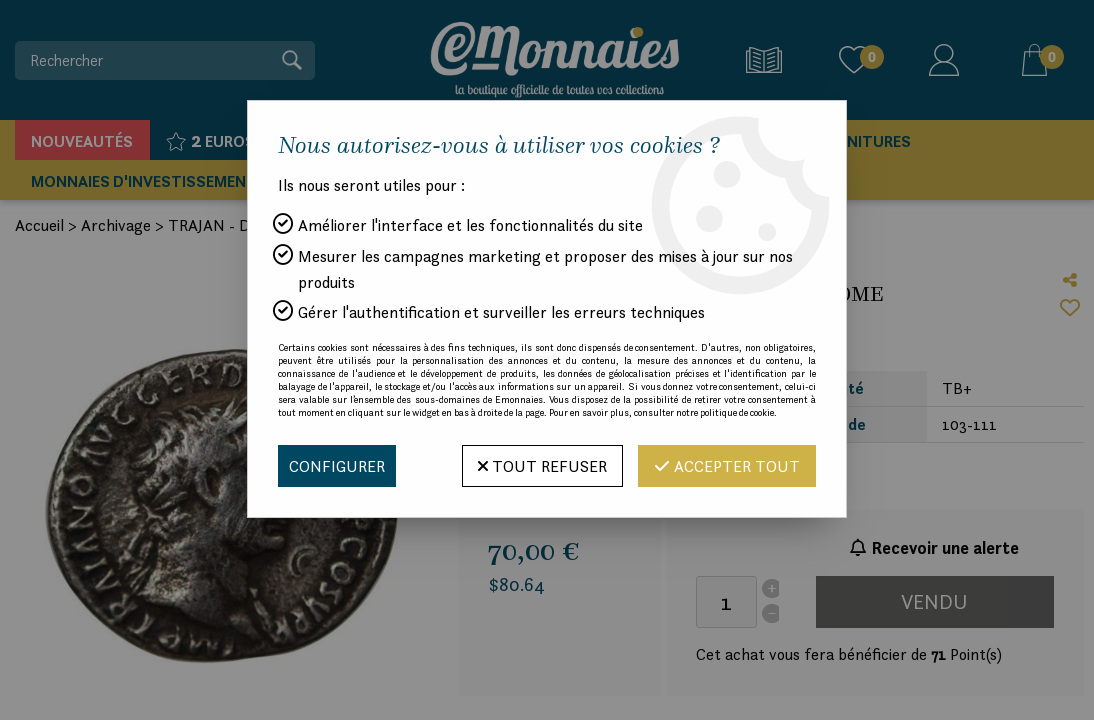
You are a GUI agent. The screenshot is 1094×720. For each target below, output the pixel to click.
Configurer (337, 466)
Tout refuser (542, 466)
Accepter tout (727, 466)
